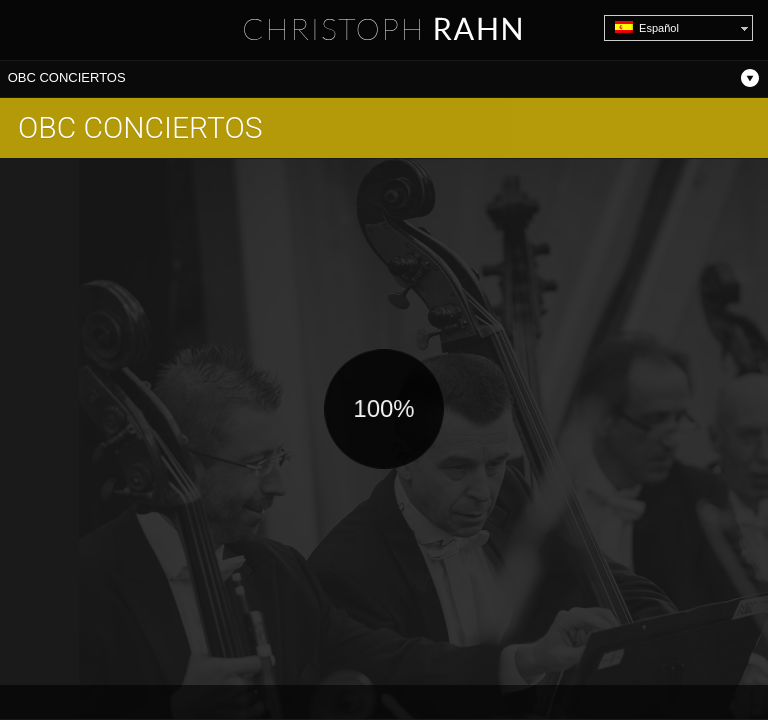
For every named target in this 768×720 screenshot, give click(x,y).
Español (647, 27)
